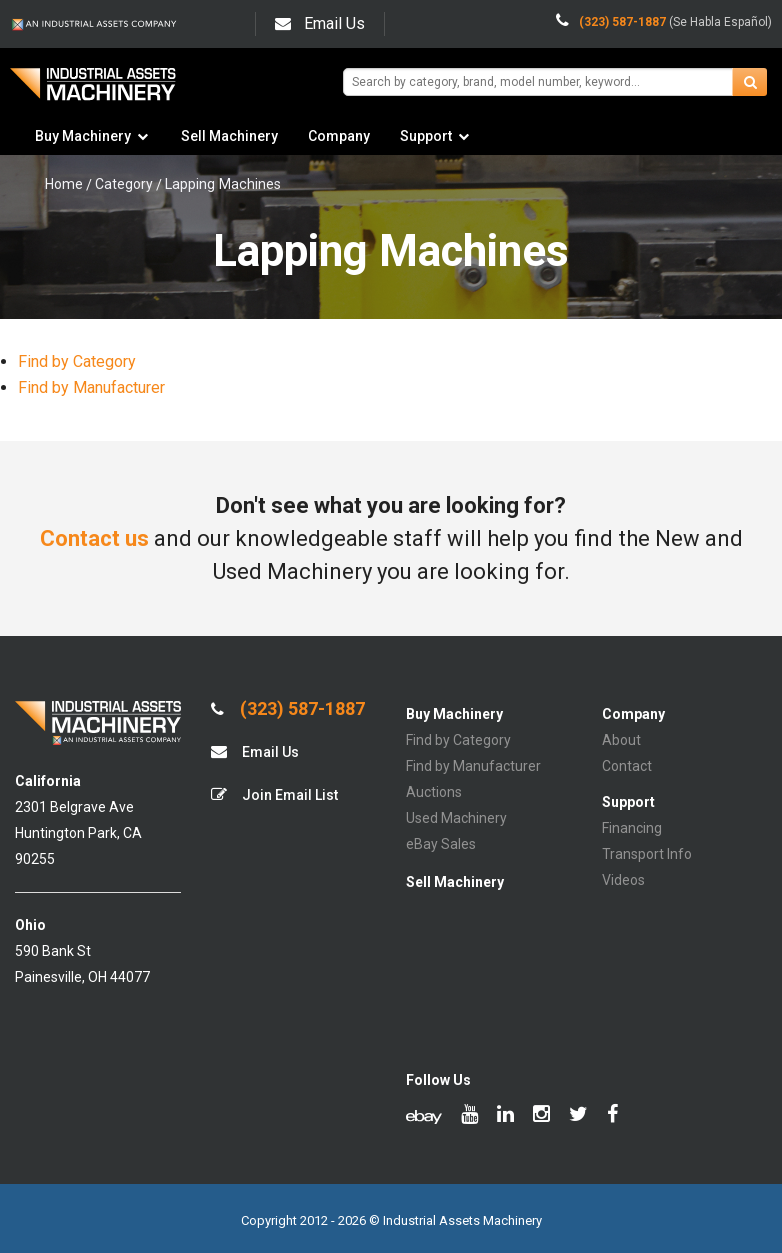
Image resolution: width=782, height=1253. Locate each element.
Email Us (320, 23)
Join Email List (274, 794)
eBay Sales (441, 844)
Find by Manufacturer (91, 387)
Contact (627, 766)
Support (426, 136)
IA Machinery (93, 91)
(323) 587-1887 (288, 709)
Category (124, 184)
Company (339, 136)
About (621, 740)
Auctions (434, 792)
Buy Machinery (83, 136)
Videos (623, 880)
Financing (632, 828)
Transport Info (647, 854)
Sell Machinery (229, 136)
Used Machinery (456, 818)
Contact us (94, 538)
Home (64, 184)
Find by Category (77, 361)
